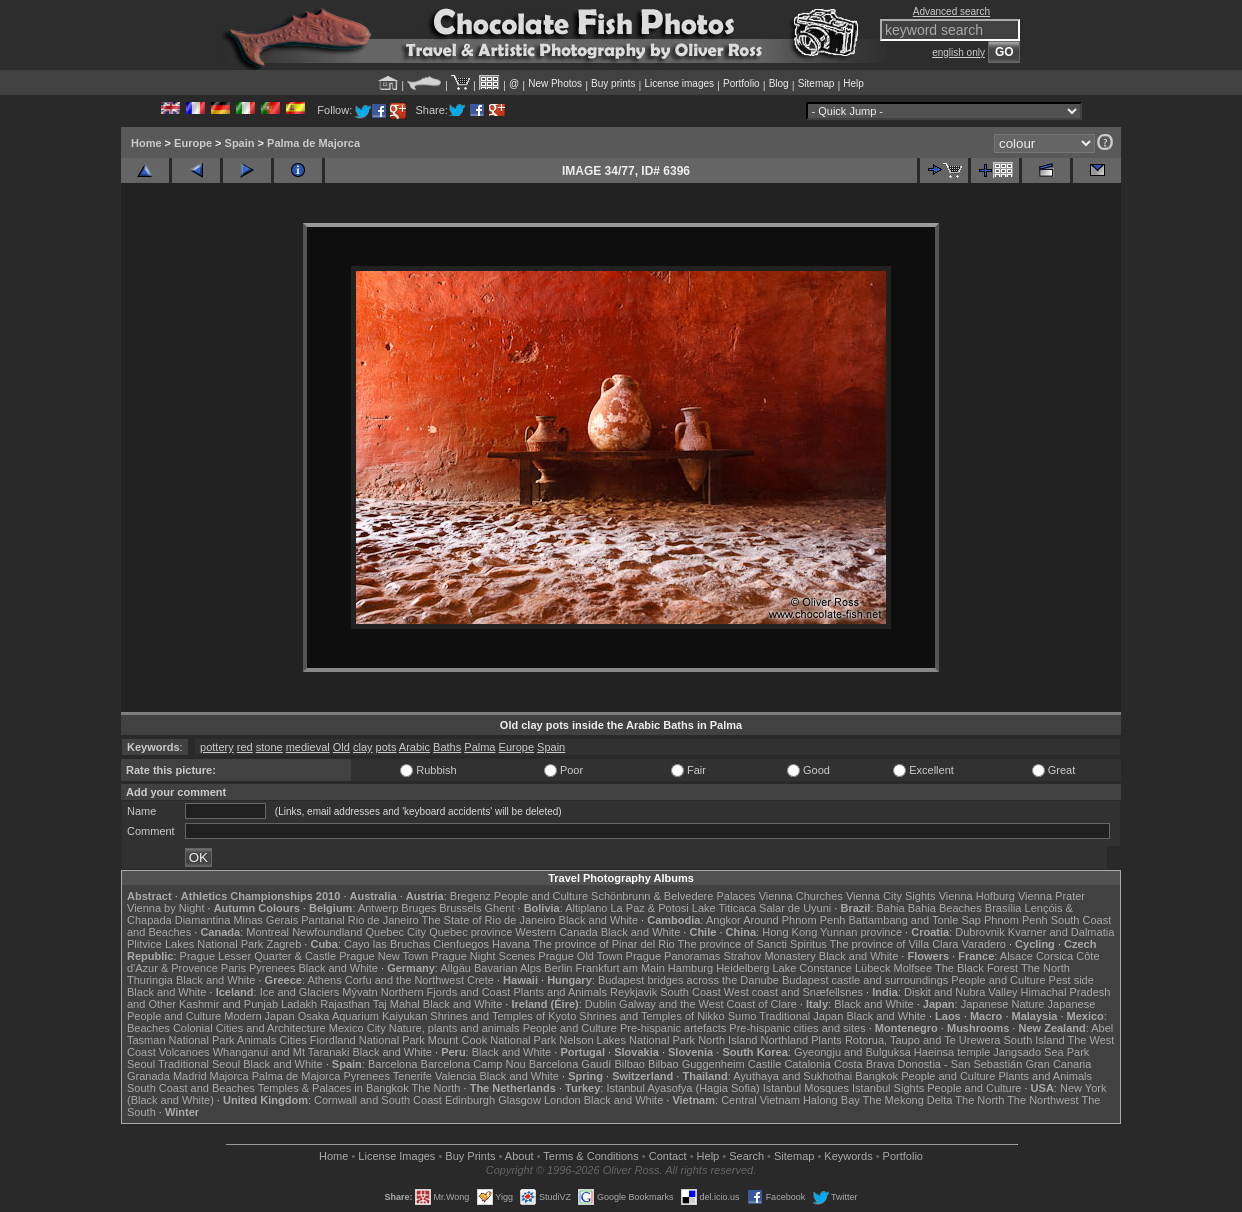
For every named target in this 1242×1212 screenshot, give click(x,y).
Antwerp (378, 908)
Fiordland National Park (367, 1040)
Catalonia (807, 1064)
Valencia (455, 1076)
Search (746, 1156)
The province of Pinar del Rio (604, 944)
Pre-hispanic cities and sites (797, 1028)
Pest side (1071, 980)
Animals (256, 1040)
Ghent (500, 908)
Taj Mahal (396, 1004)
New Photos (555, 83)
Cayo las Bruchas (387, 944)
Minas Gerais (265, 920)
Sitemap (816, 83)
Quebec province (470, 932)
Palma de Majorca (313, 143)
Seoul (141, 1064)
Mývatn (359, 992)
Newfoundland (327, 932)
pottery (217, 747)
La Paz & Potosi (650, 908)
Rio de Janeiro (383, 920)
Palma (479, 747)
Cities (293, 1040)
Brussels (460, 908)
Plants (826, 1040)
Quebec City (396, 932)
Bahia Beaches (945, 908)
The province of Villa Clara (894, 944)
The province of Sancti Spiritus (752, 944)
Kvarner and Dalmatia (1061, 932)
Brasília (1003, 908)
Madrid (190, 1076)
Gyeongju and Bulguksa (852, 1052)
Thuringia (150, 980)
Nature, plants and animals (454, 1028)
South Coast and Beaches (191, 1088)
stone (269, 747)
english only (958, 52)
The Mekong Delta (908, 1100)
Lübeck (872, 968)
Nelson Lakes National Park (627, 1040)
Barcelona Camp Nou (473, 1064)
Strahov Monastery (769, 956)
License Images (396, 1156)
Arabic (414, 747)
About (519, 1156)
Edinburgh (470, 1100)
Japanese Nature (1003, 1004)
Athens (324, 980)
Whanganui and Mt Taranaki (281, 1052)
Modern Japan (259, 1016)
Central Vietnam (760, 1100)
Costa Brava (864, 1064)
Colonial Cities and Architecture (249, 1028)
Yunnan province (861, 932)
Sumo (742, 1016)
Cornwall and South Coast (378, 1100)
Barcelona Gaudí (570, 1064)
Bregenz (470, 896)
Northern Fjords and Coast (446, 992)
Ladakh (299, 1004)
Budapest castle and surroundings (865, 980)
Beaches (148, 1028)
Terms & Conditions (590, 1156)
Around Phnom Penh (794, 920)
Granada (148, 1076)
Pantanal (322, 920)
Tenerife (412, 1076)
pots (386, 747)
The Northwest (1043, 1100)
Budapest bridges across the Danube (688, 980)
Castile (765, 1064)
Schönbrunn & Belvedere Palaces (673, 896)
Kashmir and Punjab (228, 1004)
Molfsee (913, 968)
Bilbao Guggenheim (696, 1064)
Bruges (418, 908)
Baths (447, 747)
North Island (727, 1040)
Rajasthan (345, 1004)
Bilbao (629, 1064)
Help (853, 83)
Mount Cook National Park (492, 1040)
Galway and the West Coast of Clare (708, 1004)
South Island (1034, 1040)
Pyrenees (272, 968)
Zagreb (283, 944)
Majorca (229, 1076)
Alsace (1016, 956)
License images (679, 83)
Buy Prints (470, 1156)
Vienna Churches (801, 896)
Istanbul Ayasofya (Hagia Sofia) (682, 1088)
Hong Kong (789, 932)
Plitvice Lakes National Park (195, 944)
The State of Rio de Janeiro (489, 920)
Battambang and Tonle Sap (914, 920)
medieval (308, 747)
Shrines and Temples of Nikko (651, 1016)
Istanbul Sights (888, 1088)
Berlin (558, 968)
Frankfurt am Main (620, 968)
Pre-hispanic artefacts (673, 1028)
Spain (240, 143)
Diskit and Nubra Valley (961, 992)
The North (1045, 968)
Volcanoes (184, 1052)
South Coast (690, 992)
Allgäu (455, 968)
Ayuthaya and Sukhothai (792, 1076)
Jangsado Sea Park (1041, 1052)
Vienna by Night (165, 908)
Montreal (267, 932)
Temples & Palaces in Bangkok (333, 1088)
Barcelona (393, 1064)
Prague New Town (383, 956)
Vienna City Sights (891, 896)
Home (146, 143)
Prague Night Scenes (483, 956)
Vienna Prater (1051, 896)
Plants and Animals (560, 992)
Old (341, 747)
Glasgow (519, 1100)
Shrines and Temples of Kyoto (503, 1016)
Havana (511, 944)
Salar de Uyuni (795, 908)
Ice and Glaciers (299, 992)
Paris (233, 968)
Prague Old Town (580, 956)
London (562, 1100)
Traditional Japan (801, 1016)
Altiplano (586, 908)
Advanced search (951, 11)
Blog (779, 83)
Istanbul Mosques (806, 1088)
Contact (668, 1156)
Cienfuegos (461, 944)
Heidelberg (742, 968)
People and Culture (541, 896)
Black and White (598, 920)
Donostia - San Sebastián (960, 1064)
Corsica (1054, 956)
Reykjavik (633, 992)
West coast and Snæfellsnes (793, 992)
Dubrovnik (980, 932)
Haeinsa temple (952, 1052)
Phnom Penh (1016, 920)
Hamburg (690, 968)
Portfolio (741, 83)
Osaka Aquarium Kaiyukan (363, 1016)
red (245, 747)
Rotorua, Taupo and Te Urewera (923, 1040)
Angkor (723, 920)
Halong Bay (831, 1100)
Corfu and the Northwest (404, 980)
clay (363, 747)
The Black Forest (976, 968)
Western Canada (556, 932)
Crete (480, 980)
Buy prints (613, 83)
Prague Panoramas (673, 956)
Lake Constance (812, 968)
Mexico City (357, 1028)
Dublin (600, 1004)
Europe (193, 143)
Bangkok (876, 1076)
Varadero (983, 944)
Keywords (848, 1156)
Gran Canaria (1058, 1064)
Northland (785, 1040)
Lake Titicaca (724, 908)
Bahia (891, 908)
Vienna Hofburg (977, 896)
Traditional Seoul (199, 1064)
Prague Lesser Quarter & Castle (258, 956)
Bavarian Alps (507, 968)
